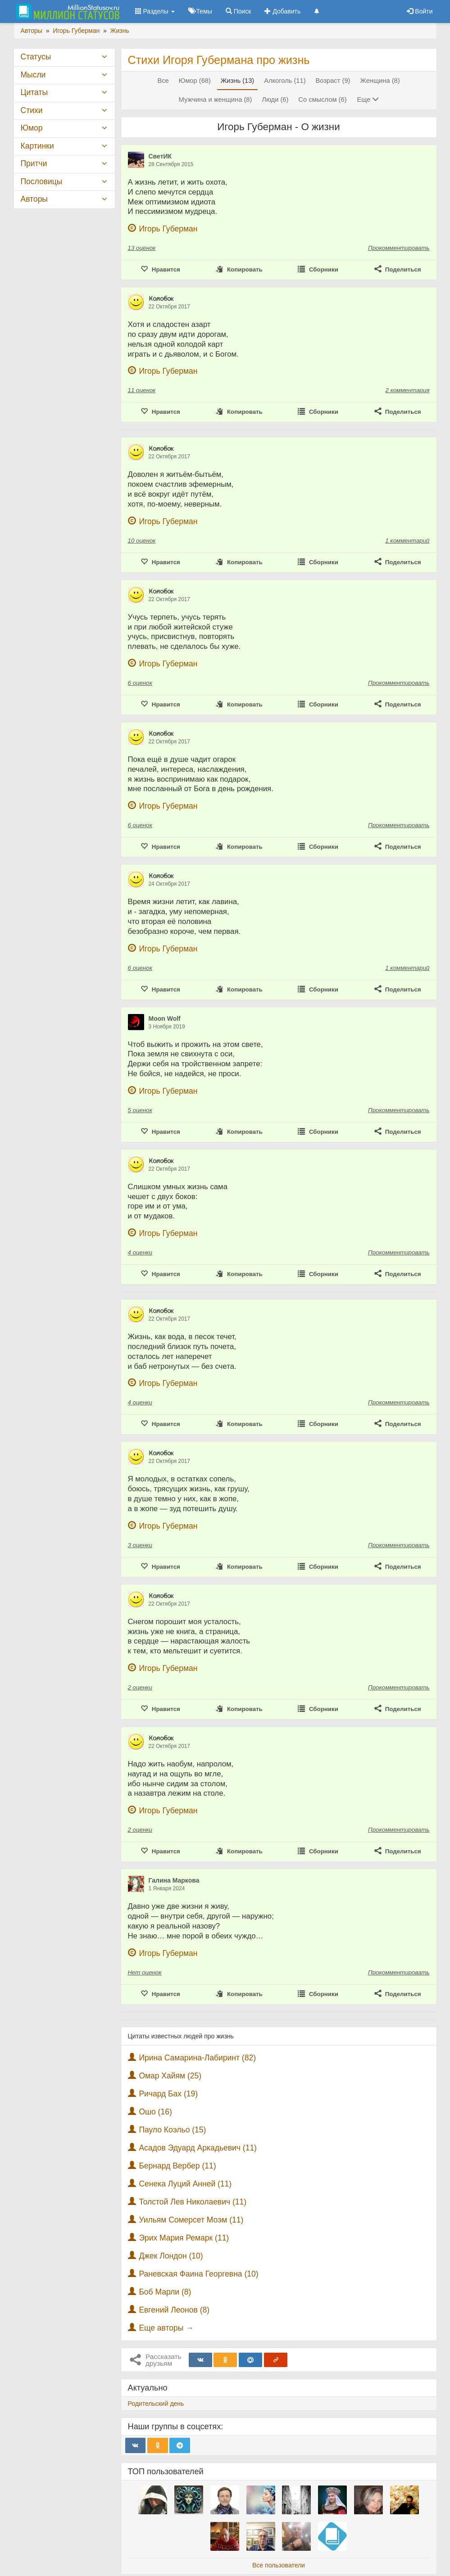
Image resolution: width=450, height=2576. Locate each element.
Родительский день (156, 2403)
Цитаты (34, 92)
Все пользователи (278, 2565)
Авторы (34, 199)
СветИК (160, 156)
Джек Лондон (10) (171, 2255)
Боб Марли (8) (165, 2291)
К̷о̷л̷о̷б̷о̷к (161, 298)
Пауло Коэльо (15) (172, 2129)
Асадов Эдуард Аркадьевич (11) (198, 2147)
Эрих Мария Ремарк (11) (184, 2237)
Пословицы (42, 181)
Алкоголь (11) (284, 80)
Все (162, 80)
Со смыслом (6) (322, 99)
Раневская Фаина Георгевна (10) (198, 2273)
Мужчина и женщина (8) (215, 99)
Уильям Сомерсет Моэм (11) (191, 2219)
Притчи (34, 163)
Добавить (282, 11)
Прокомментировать (398, 247)
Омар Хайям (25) (170, 2075)
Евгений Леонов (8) (174, 2309)
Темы (200, 11)
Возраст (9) (332, 80)
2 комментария (408, 390)
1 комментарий (407, 540)
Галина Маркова (174, 1880)
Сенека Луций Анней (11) (185, 2183)
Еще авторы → (166, 2327)
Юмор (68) (195, 80)
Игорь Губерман (168, 228)
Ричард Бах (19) (168, 2093)
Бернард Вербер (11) (177, 2165)
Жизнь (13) (237, 80)
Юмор (32, 127)
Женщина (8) (380, 80)
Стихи (32, 110)
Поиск (238, 11)
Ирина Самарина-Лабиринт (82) (197, 2057)
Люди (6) (275, 99)
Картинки (37, 145)
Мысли (33, 74)
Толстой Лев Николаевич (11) (192, 2201)
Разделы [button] (155, 11)
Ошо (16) (155, 2111)
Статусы (36, 56)
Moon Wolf (165, 1018)
